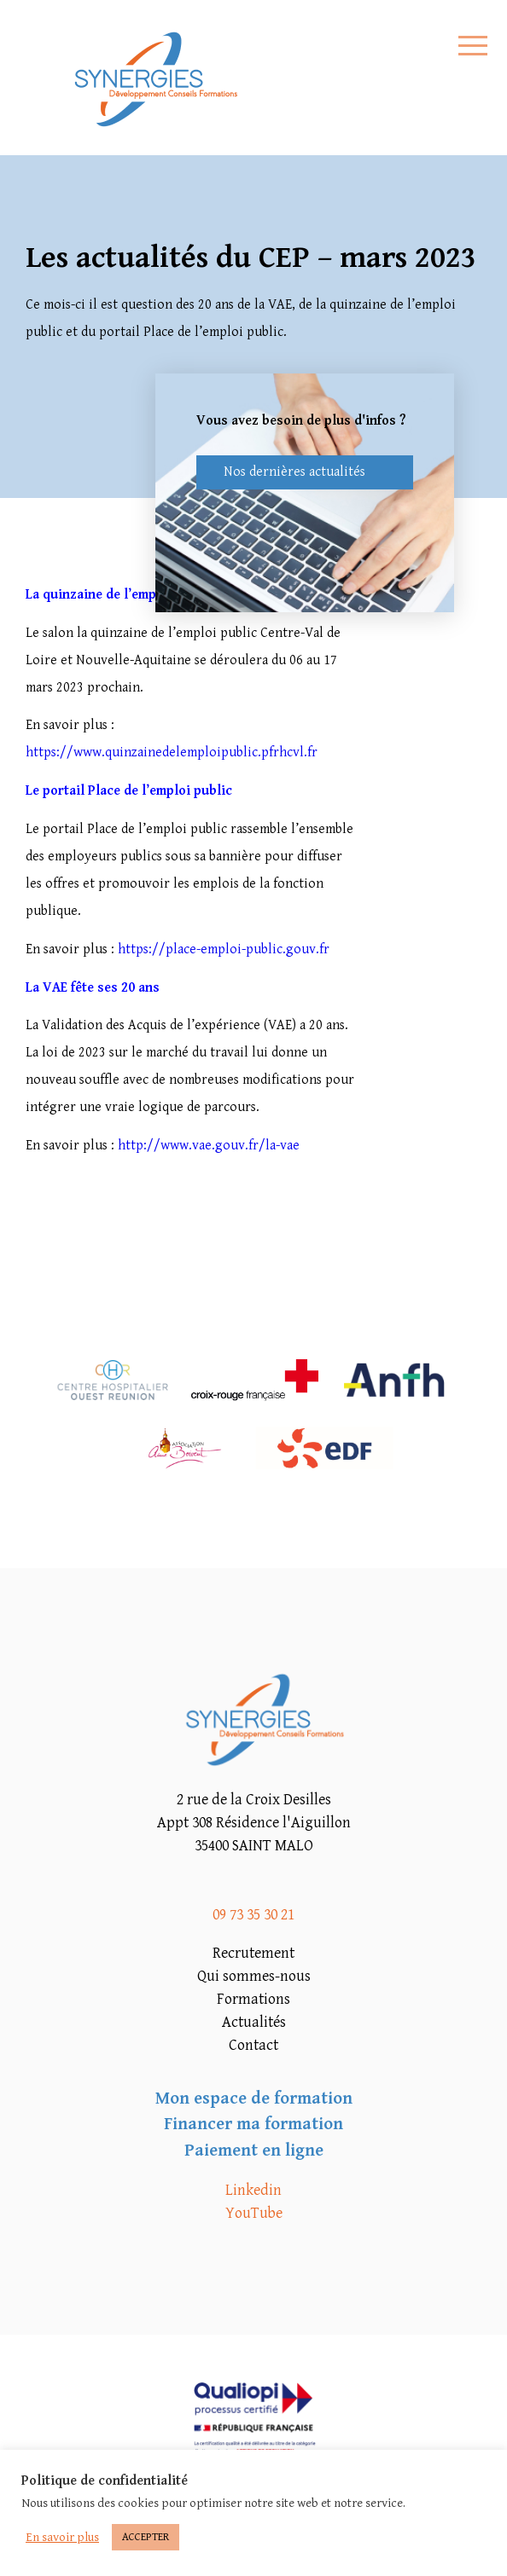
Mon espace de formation (254, 2098)
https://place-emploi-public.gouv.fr (223, 949)
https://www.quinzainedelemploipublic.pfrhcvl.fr (172, 752)
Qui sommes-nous (254, 1976)
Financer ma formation (253, 2124)
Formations (253, 1999)
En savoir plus (62, 2537)
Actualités (254, 2022)
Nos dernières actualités (294, 472)
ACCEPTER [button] (145, 2537)
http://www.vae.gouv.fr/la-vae (209, 1145)
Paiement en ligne (253, 2150)
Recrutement (253, 1953)
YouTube (254, 2213)
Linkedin (253, 2190)
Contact (253, 2045)
